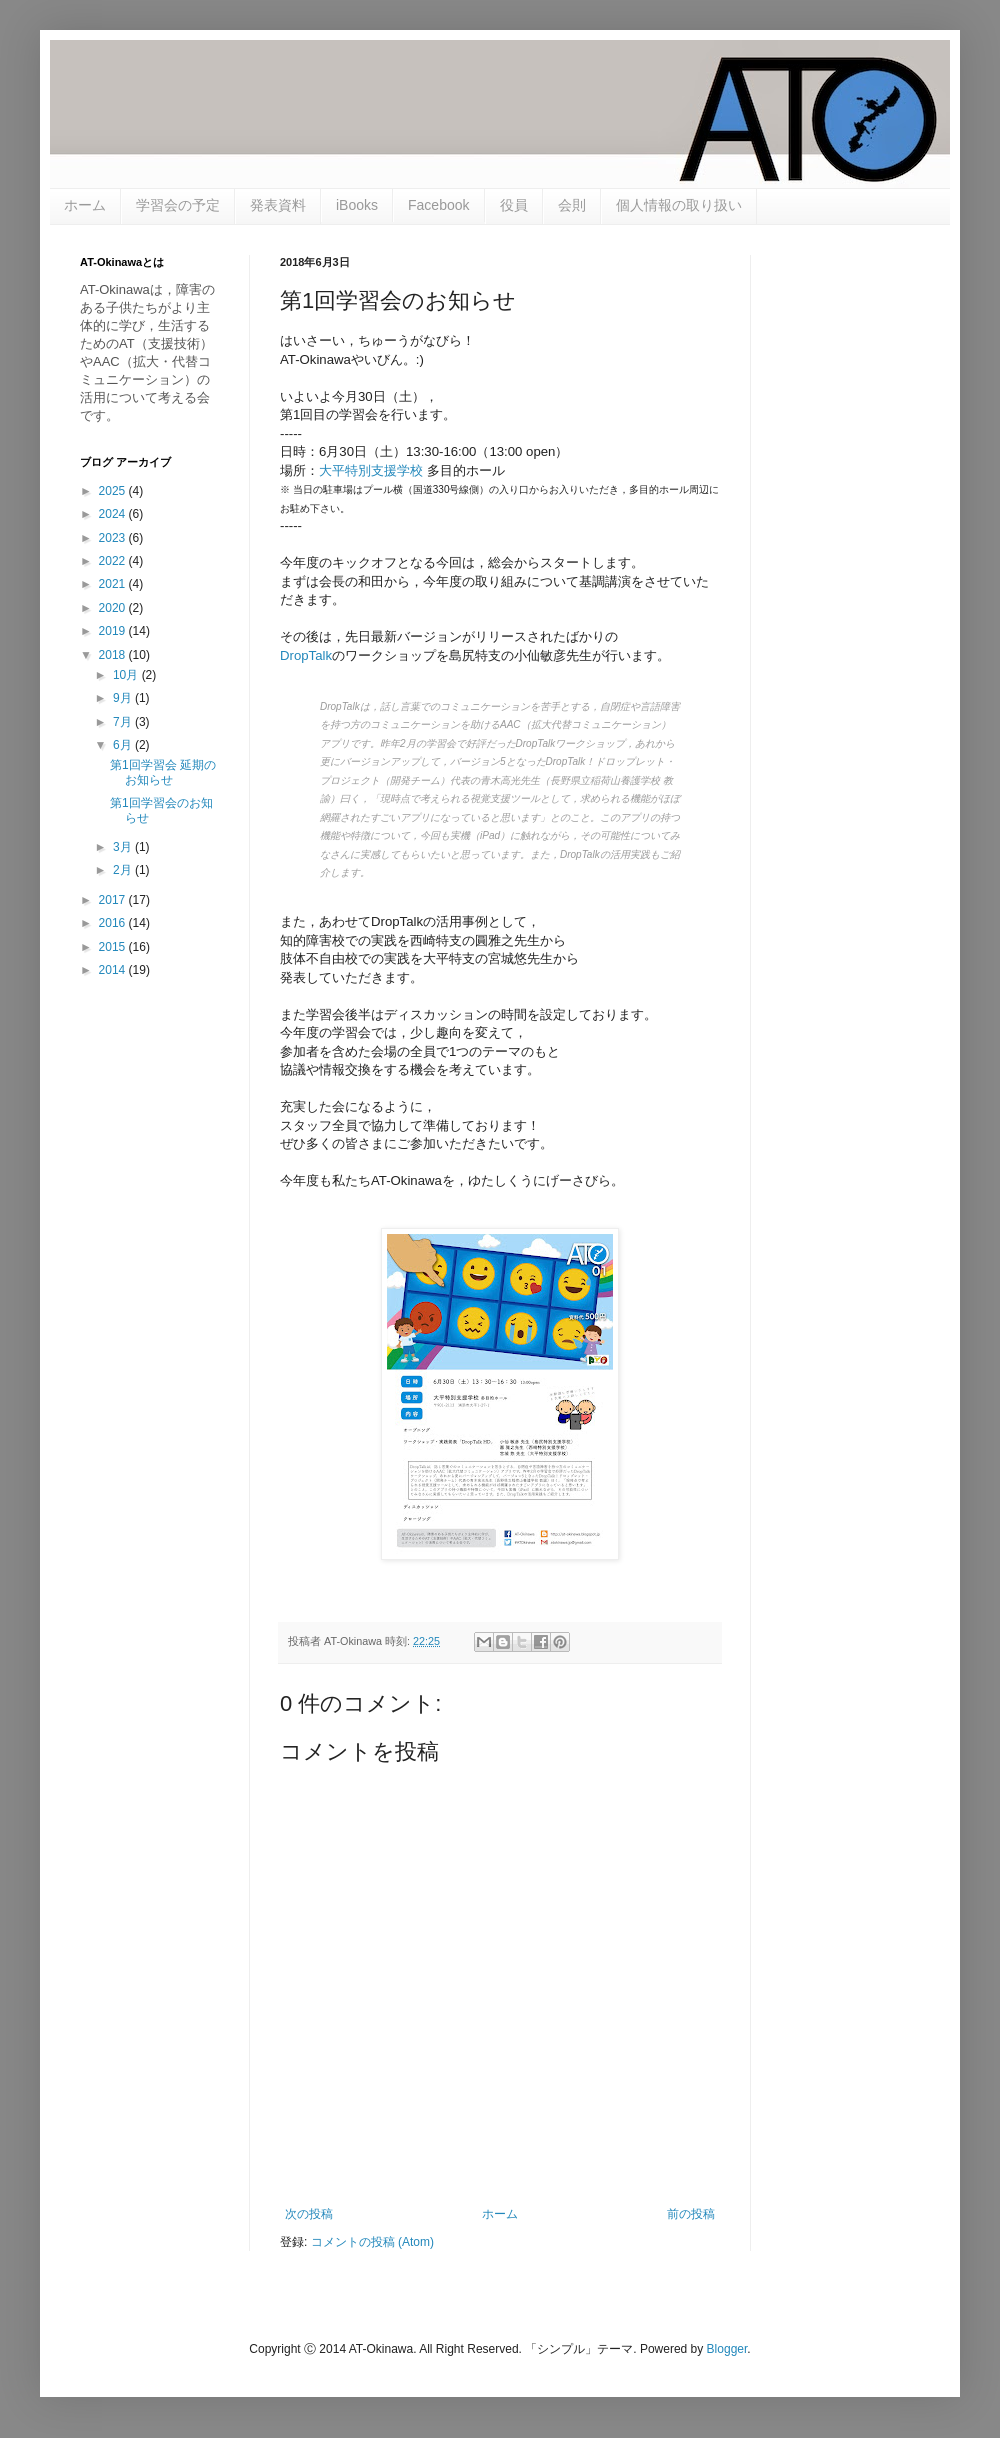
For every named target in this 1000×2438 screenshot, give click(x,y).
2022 (114, 561)
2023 (114, 538)
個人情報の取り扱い (679, 205)
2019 (114, 631)
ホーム (85, 205)
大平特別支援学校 (371, 470)
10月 (127, 675)
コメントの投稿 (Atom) (372, 2242)
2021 (114, 584)
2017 (114, 900)
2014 (114, 970)
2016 (114, 923)
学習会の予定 (178, 205)
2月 (124, 870)
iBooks (357, 205)
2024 (114, 514)
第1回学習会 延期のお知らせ (163, 772)
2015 (114, 947)
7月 (124, 722)
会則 (572, 205)
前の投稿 (691, 2214)
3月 (124, 847)
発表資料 (278, 205)
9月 (124, 698)
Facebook (438, 205)
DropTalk (306, 655)
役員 (514, 205)
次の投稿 (309, 2214)
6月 (124, 745)
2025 (114, 491)
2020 (114, 608)
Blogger (727, 2349)
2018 (114, 655)
